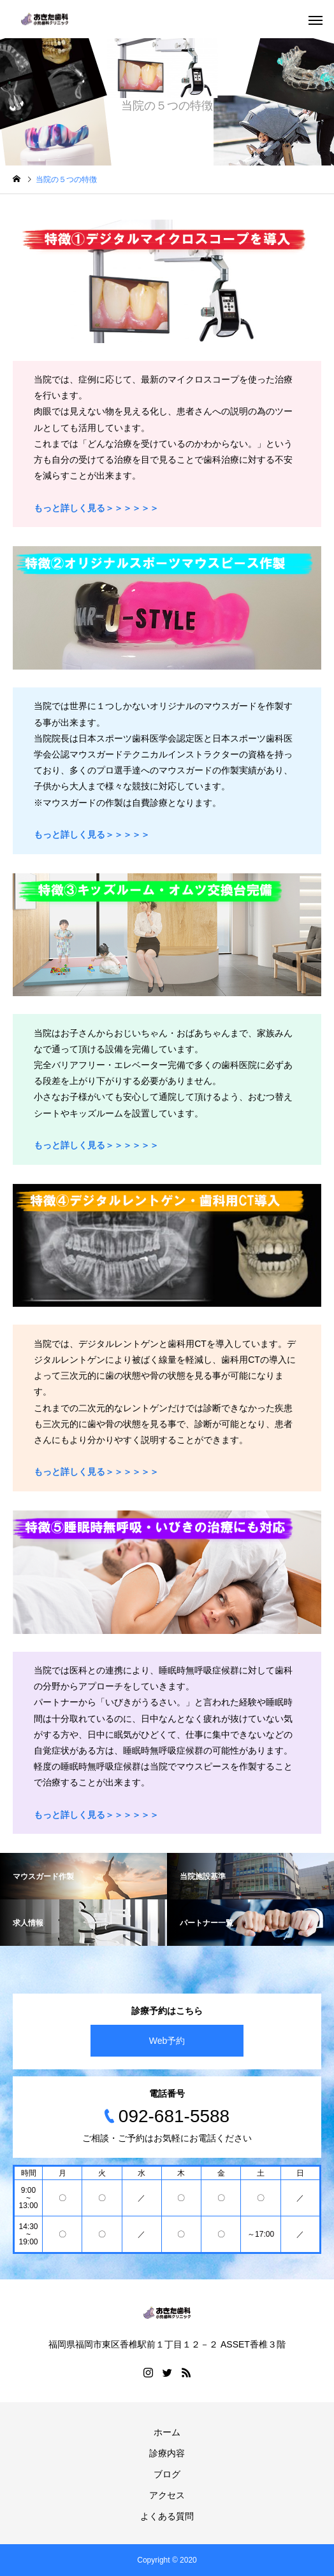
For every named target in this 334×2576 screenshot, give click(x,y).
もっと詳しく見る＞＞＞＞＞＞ (96, 1472)
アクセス (167, 2495)
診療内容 (167, 2453)
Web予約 (167, 2041)
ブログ (167, 2474)
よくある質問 (167, 2516)
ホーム (167, 2432)
